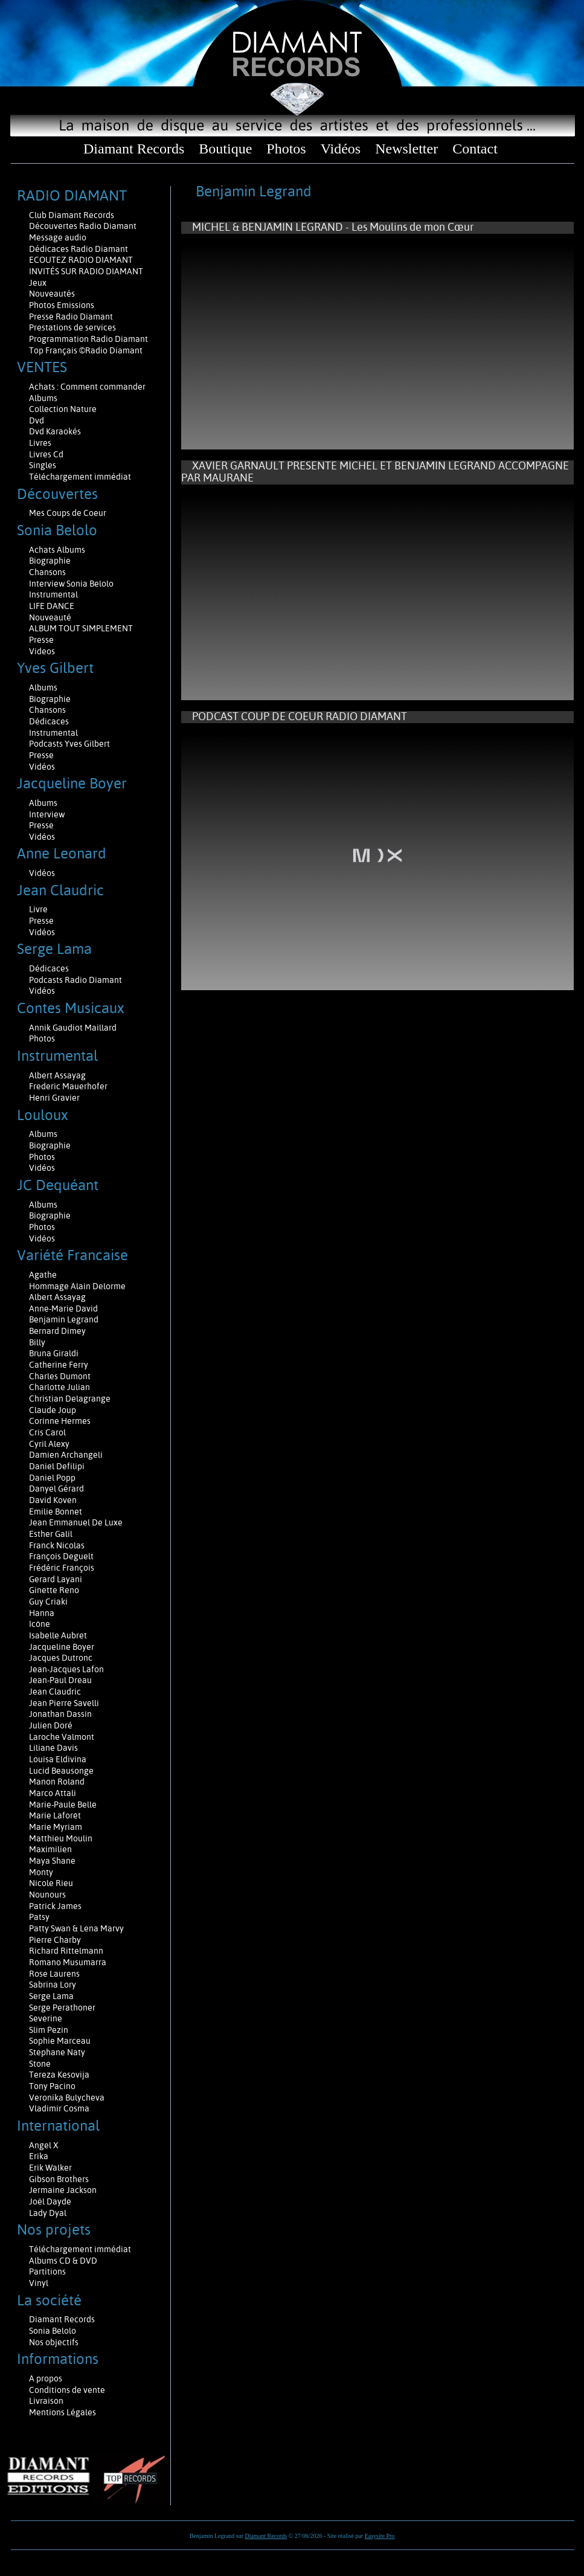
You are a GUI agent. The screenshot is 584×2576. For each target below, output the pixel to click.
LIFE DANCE (51, 606)
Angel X (44, 2145)
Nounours (47, 1894)
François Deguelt (61, 1556)
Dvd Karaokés (55, 431)
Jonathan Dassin (60, 1714)
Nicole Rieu (51, 1883)
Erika (38, 2156)
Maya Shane (52, 1861)
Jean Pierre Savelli (64, 1703)
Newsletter (406, 148)
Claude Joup (52, 1410)
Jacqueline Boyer (61, 1647)
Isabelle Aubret (58, 1635)
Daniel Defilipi (57, 1466)
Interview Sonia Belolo (71, 583)
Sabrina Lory (52, 1984)
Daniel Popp (52, 1478)
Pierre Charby (55, 1940)
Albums (44, 398)
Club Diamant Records (71, 215)
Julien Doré (50, 1725)
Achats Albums (58, 550)
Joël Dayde (50, 2201)
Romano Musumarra (67, 1962)
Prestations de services (72, 327)
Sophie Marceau (60, 2041)
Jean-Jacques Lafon (66, 1669)
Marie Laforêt (55, 1815)
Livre (38, 909)
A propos (45, 2378)
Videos (42, 651)
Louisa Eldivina (57, 1759)
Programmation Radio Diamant (88, 339)
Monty (41, 1872)
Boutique (225, 148)
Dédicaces (50, 721)
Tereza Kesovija (59, 2074)
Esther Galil (50, 1534)
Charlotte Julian (59, 1387)
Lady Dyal (47, 2213)
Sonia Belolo (52, 2331)
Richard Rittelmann (66, 1951)
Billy (37, 1342)
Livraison (46, 2401)
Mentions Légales (62, 2412)
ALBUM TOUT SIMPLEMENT (81, 628)
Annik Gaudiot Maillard (73, 1027)
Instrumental (53, 594)
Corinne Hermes (60, 1421)
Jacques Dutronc (60, 1658)
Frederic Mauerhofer (68, 1086)
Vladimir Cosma (59, 2108)
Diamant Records (133, 148)
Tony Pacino (52, 2086)
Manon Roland (57, 1781)
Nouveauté (50, 617)
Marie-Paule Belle (63, 1804)
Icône (39, 1624)
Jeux (38, 283)
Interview (47, 814)
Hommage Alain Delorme (77, 1286)
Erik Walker (50, 2167)
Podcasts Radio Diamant (75, 980)
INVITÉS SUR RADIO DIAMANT (86, 271)
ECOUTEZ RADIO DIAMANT (82, 260)
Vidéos (341, 148)
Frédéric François (61, 1568)
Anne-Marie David (63, 1308)
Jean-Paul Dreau (60, 1680)
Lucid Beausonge (61, 1771)
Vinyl (38, 2283)
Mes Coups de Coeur (67, 513)
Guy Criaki (48, 1601)
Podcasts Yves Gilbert (69, 744)
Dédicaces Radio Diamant (78, 249)
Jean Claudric (55, 1691)
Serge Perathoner (62, 2007)
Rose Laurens (54, 1974)
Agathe (43, 1275)
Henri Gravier (54, 1098)
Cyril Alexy (49, 1444)
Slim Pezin (48, 2030)
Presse (41, 640)
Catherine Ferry (58, 1365)
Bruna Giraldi (54, 1353)
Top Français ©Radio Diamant (86, 350)
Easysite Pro (380, 2536)
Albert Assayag (57, 1075)
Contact (475, 148)
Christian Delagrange (70, 1398)
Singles (42, 465)
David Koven (53, 1500)
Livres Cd (46, 454)
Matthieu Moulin (60, 1838)
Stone (40, 2064)
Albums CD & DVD (63, 2260)
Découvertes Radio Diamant (82, 226)
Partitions (48, 2271)
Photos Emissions (62, 305)
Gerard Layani (55, 1579)
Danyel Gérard (56, 1488)
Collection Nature (63, 409)
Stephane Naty (57, 2052)
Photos (286, 148)
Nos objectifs (54, 2342)
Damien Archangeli (66, 1455)
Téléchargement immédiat (80, 476)
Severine (45, 2018)
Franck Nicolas (57, 1545)
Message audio (58, 237)
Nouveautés (52, 293)
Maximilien (50, 1849)
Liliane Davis (53, 1748)
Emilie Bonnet (55, 1511)
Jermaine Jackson (63, 2190)
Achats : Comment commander (88, 386)
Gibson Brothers (59, 2179)
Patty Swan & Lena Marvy (76, 1928)
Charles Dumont (60, 1376)
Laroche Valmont (61, 1737)
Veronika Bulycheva (66, 2097)
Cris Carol (47, 1432)
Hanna (41, 1613)
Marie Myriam (55, 1827)
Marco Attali (52, 1793)
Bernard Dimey (57, 1331)
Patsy (39, 1917)
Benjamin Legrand (63, 1319)
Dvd (36, 420)
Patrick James (55, 1906)
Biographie (50, 560)
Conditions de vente (67, 2390)
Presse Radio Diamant (71, 316)
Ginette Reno (54, 1590)
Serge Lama (51, 1996)
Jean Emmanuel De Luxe (76, 1522)
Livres (40, 443)
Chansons (47, 572)
